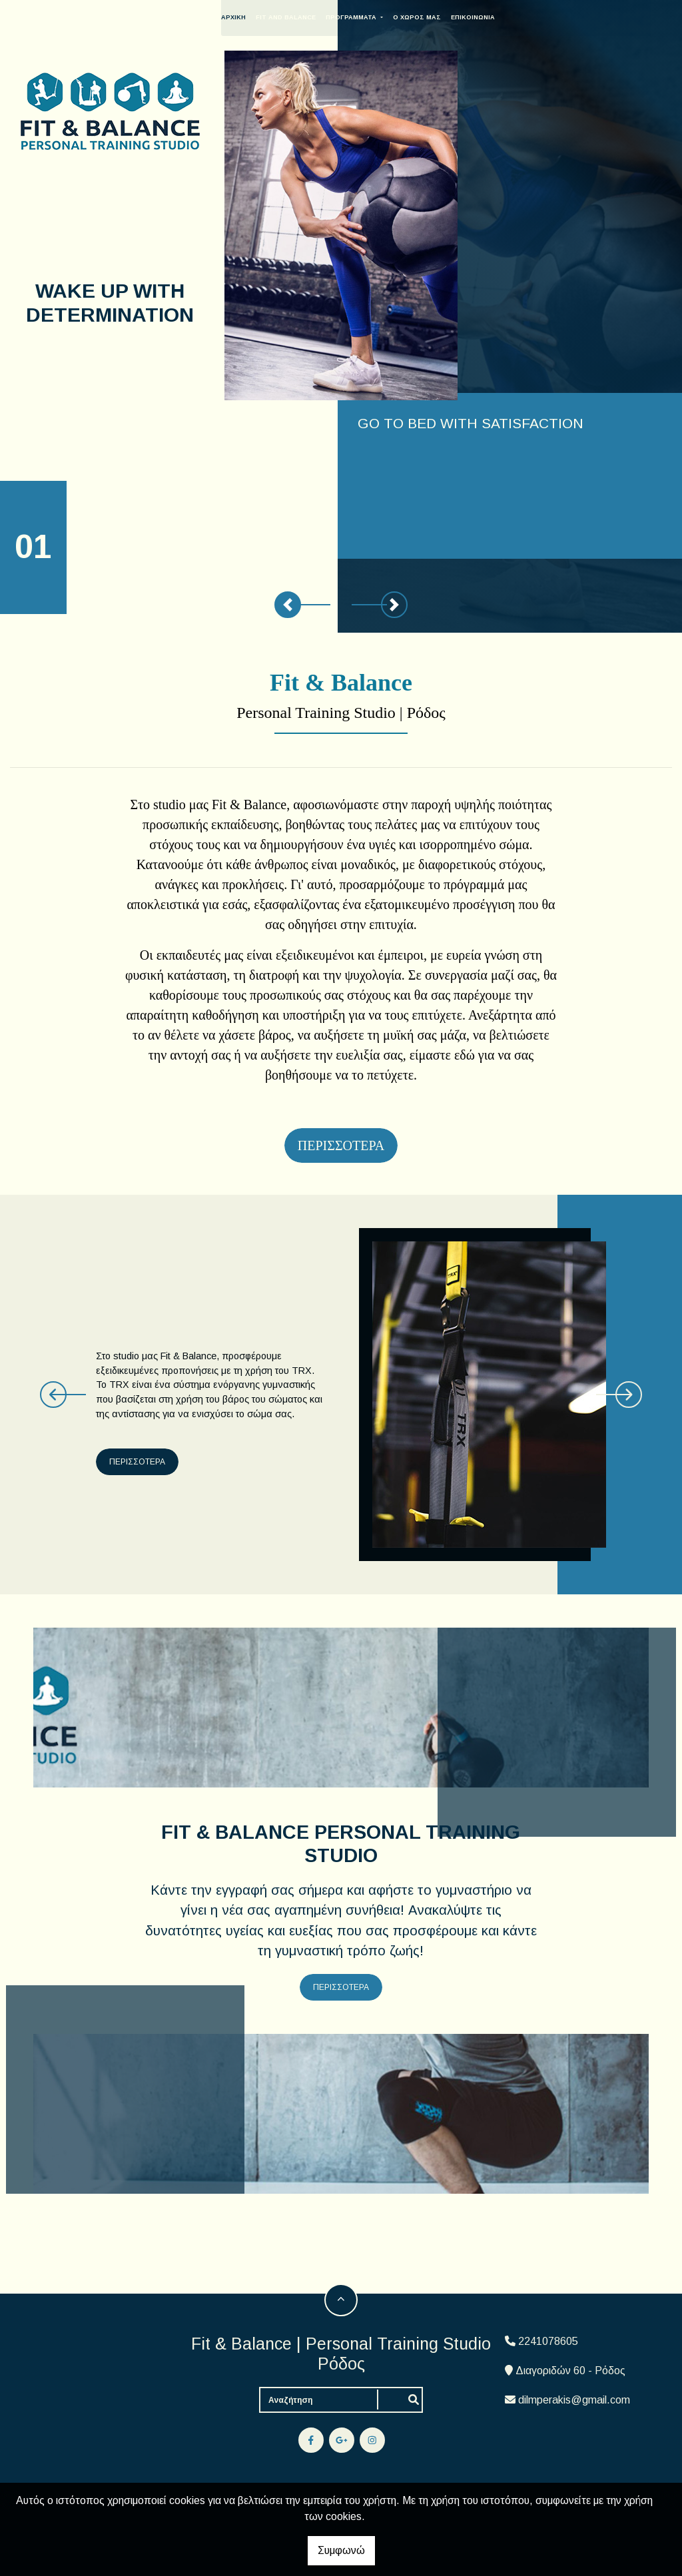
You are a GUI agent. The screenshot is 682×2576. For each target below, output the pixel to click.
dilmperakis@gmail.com (574, 2400)
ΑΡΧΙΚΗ (254, 17)
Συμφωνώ (341, 2550)
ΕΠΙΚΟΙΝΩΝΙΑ (493, 17)
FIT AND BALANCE (306, 17)
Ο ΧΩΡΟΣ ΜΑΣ (437, 17)
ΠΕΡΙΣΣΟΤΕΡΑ (141, 1461)
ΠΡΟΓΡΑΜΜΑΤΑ (372, 17)
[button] (287, 604)
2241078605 (548, 2341)
